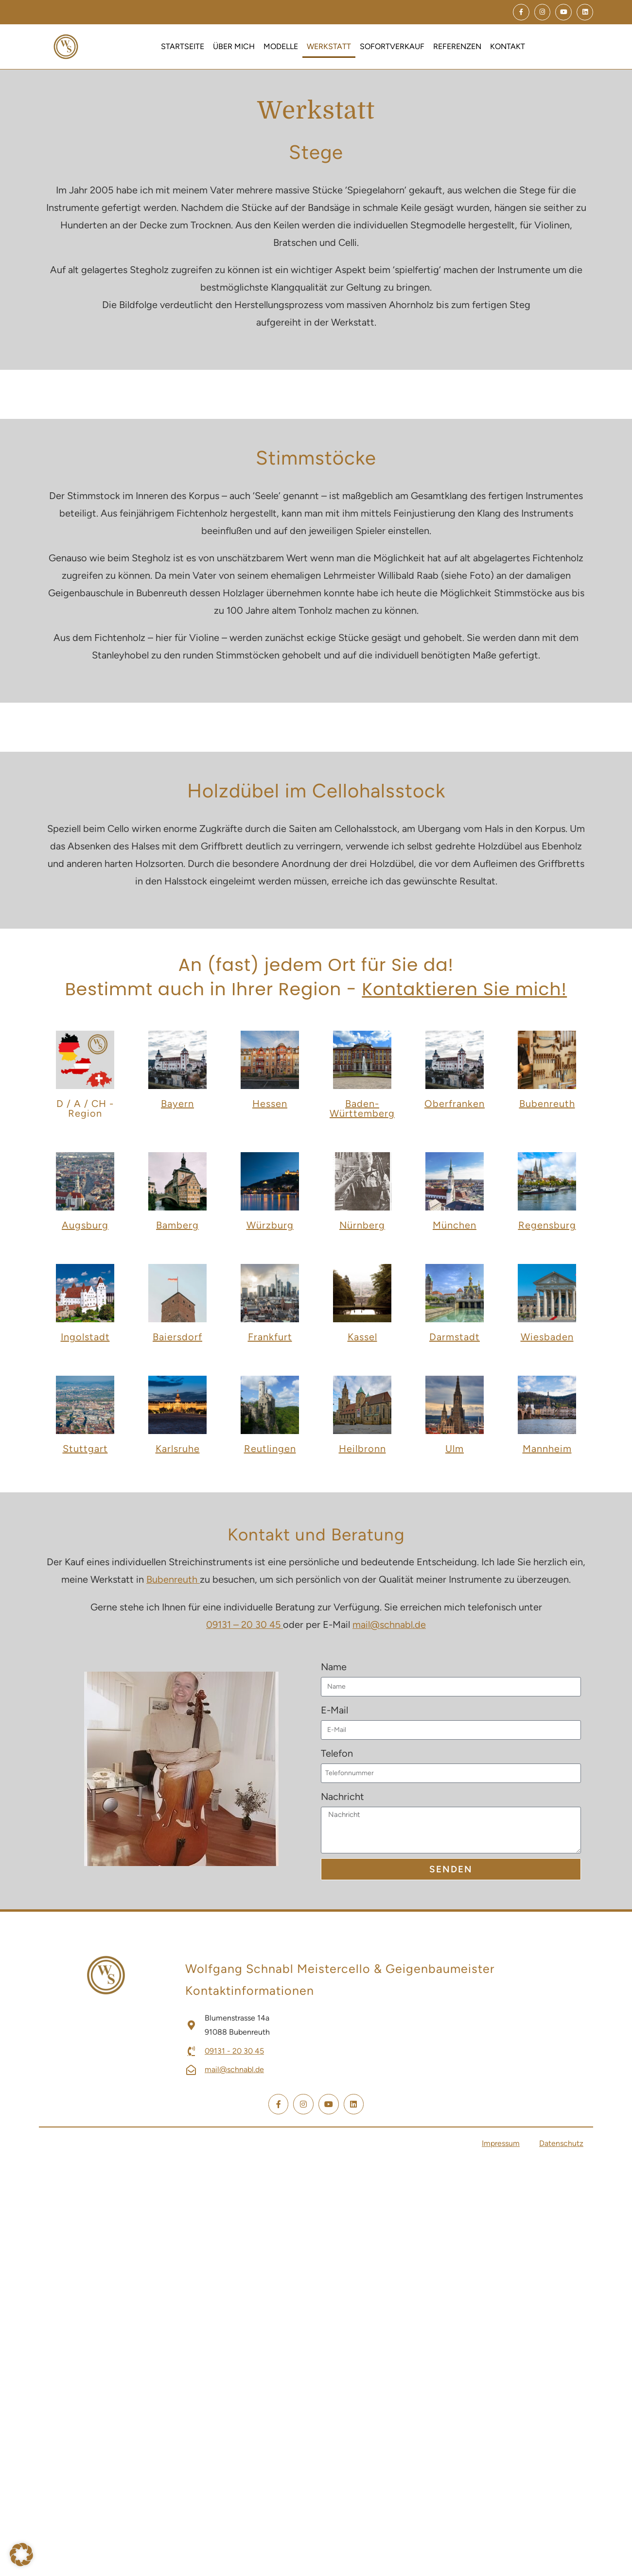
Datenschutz (561, 2142)
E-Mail (334, 1709)
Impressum (501, 2142)
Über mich (234, 46)
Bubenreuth (173, 1579)
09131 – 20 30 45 (244, 1624)
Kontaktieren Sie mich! (464, 989)
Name (334, 1666)
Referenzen (457, 46)
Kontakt (507, 46)
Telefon (337, 1752)
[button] (21, 2553)
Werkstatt (329, 46)
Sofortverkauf (392, 46)
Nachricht (342, 1795)
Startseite (182, 46)
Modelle (280, 46)
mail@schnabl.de (389, 1624)
